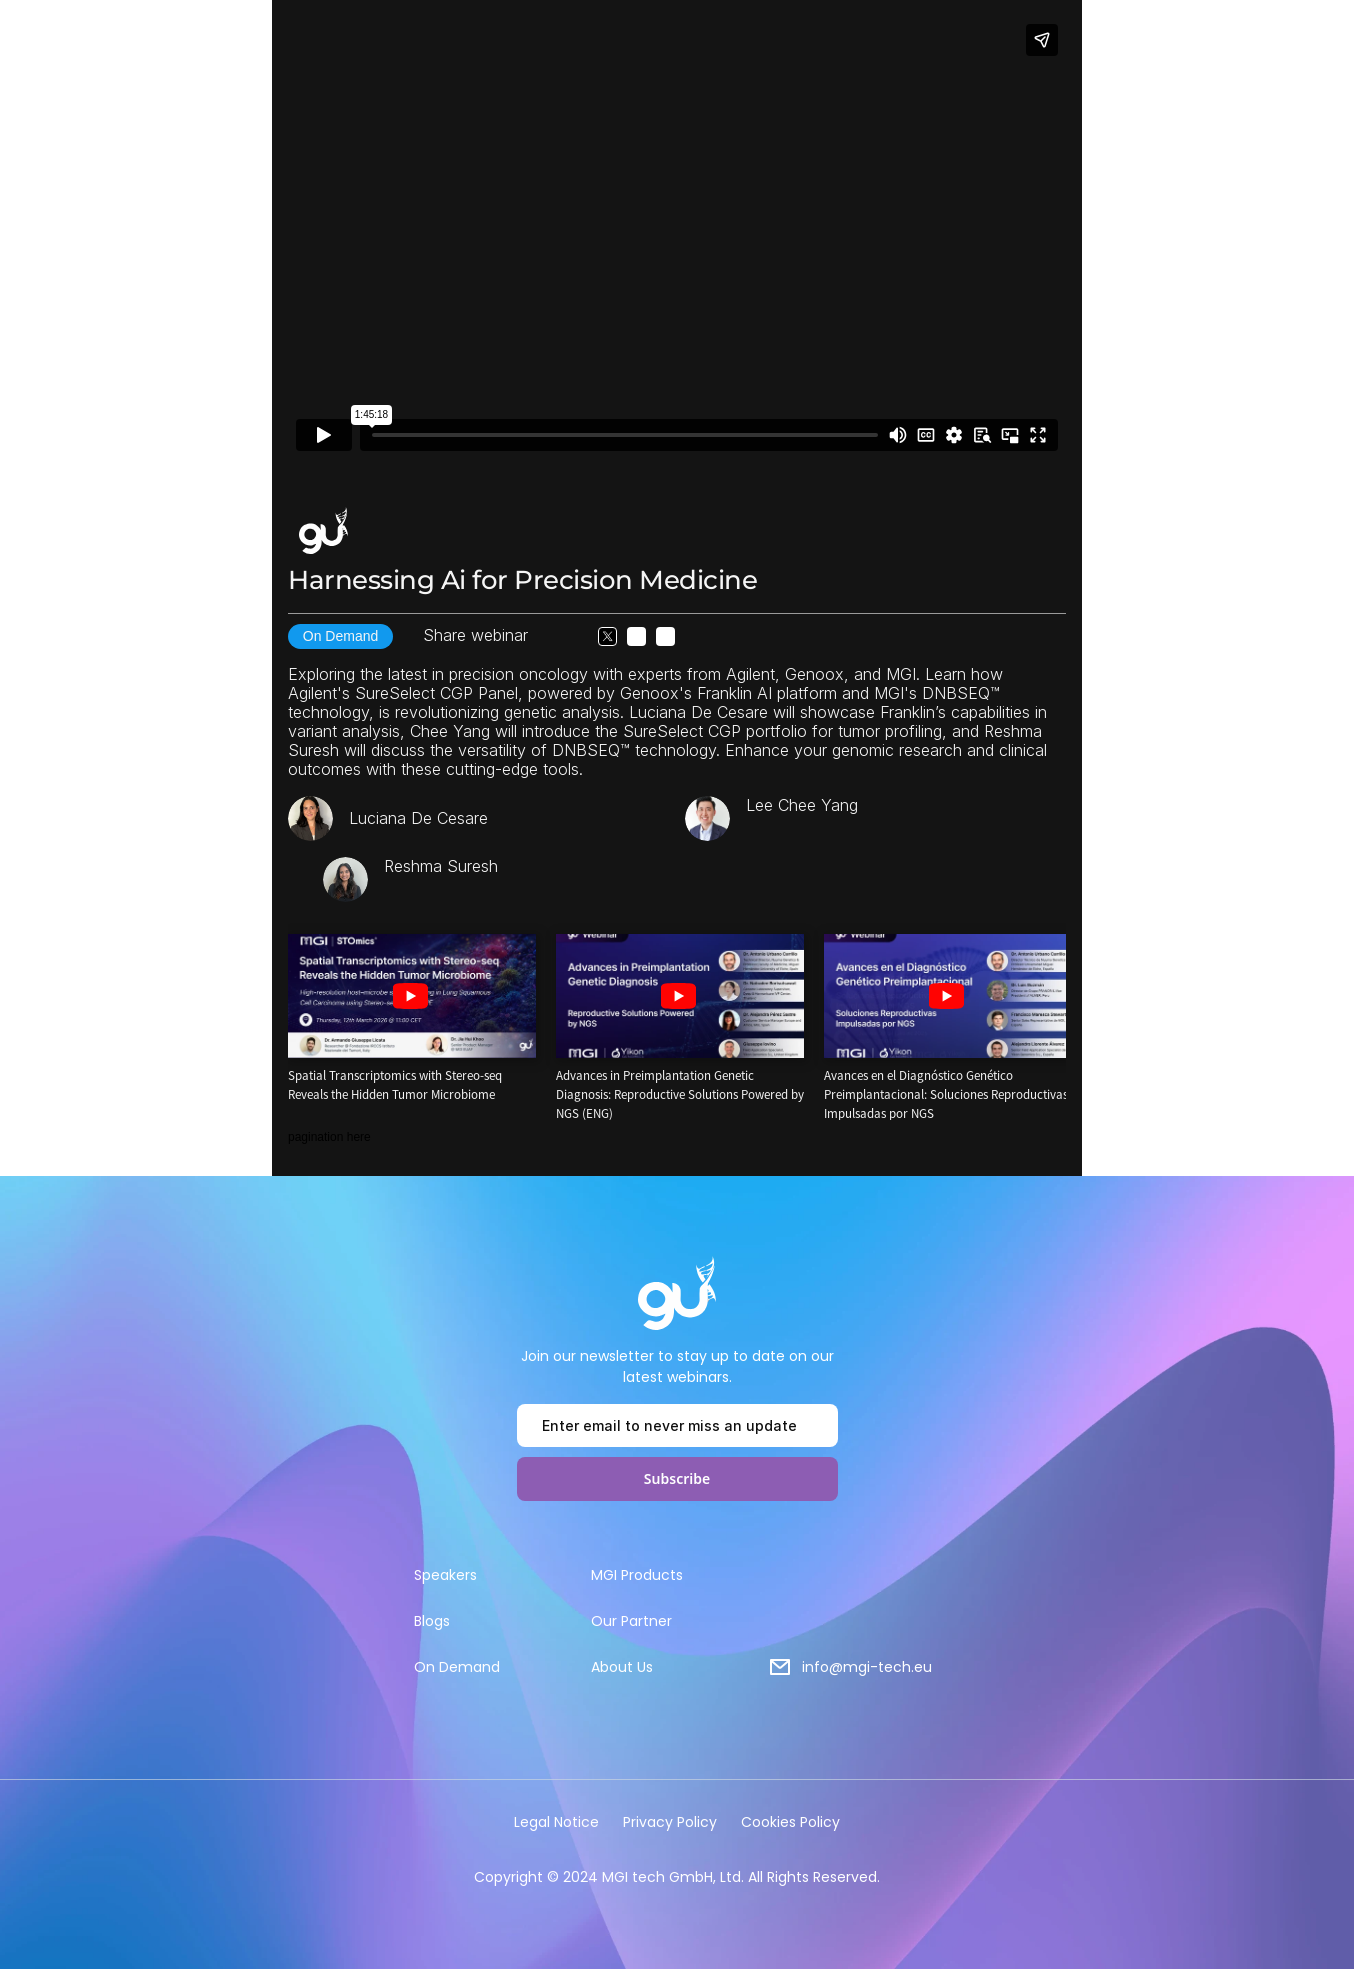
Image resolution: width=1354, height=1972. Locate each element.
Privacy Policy (670, 1822)
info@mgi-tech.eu (867, 1667)
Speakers (445, 1575)
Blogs (432, 1621)
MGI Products (637, 1575)
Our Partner (631, 1621)
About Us (622, 1667)
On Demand (457, 1667)
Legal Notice (556, 1822)
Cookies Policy (790, 1822)
